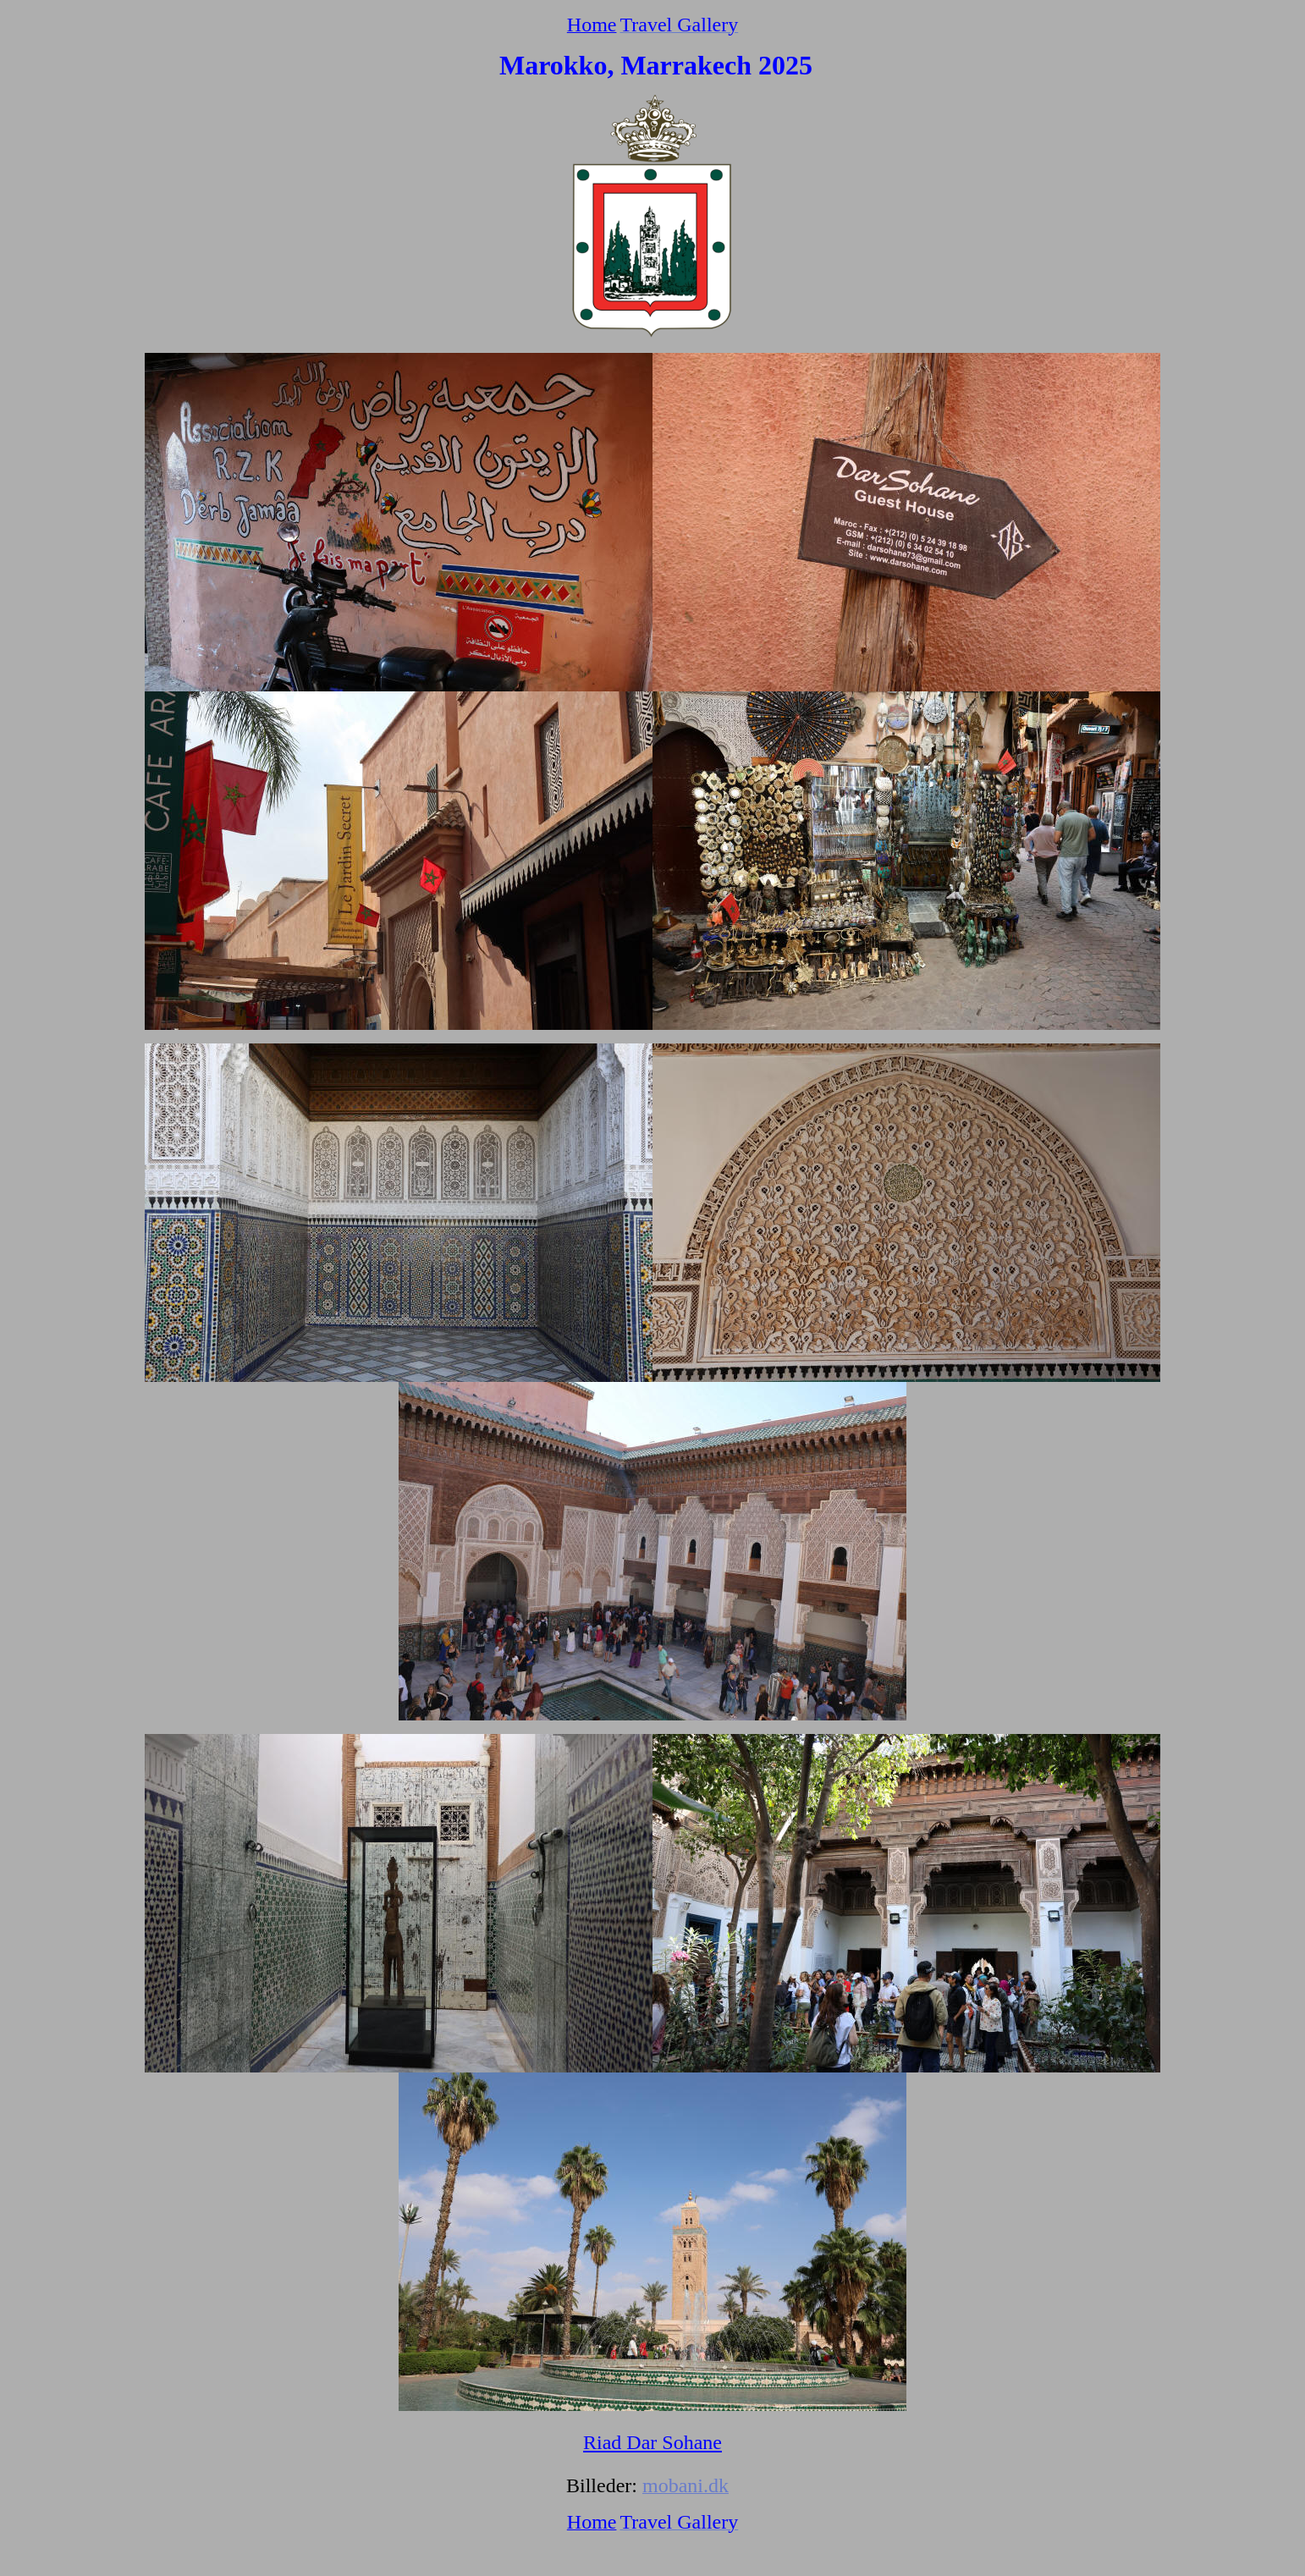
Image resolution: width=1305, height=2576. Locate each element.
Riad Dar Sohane (652, 2442)
